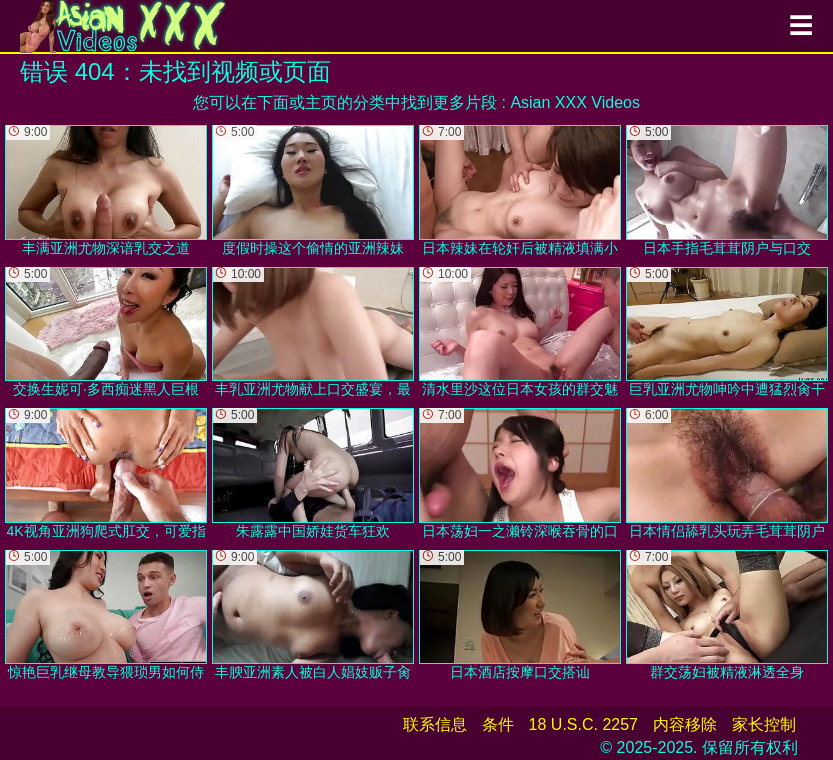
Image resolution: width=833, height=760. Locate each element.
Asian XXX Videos (575, 102)
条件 (498, 724)
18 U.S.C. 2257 (583, 724)
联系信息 (435, 724)
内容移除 (685, 724)
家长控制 (764, 724)
